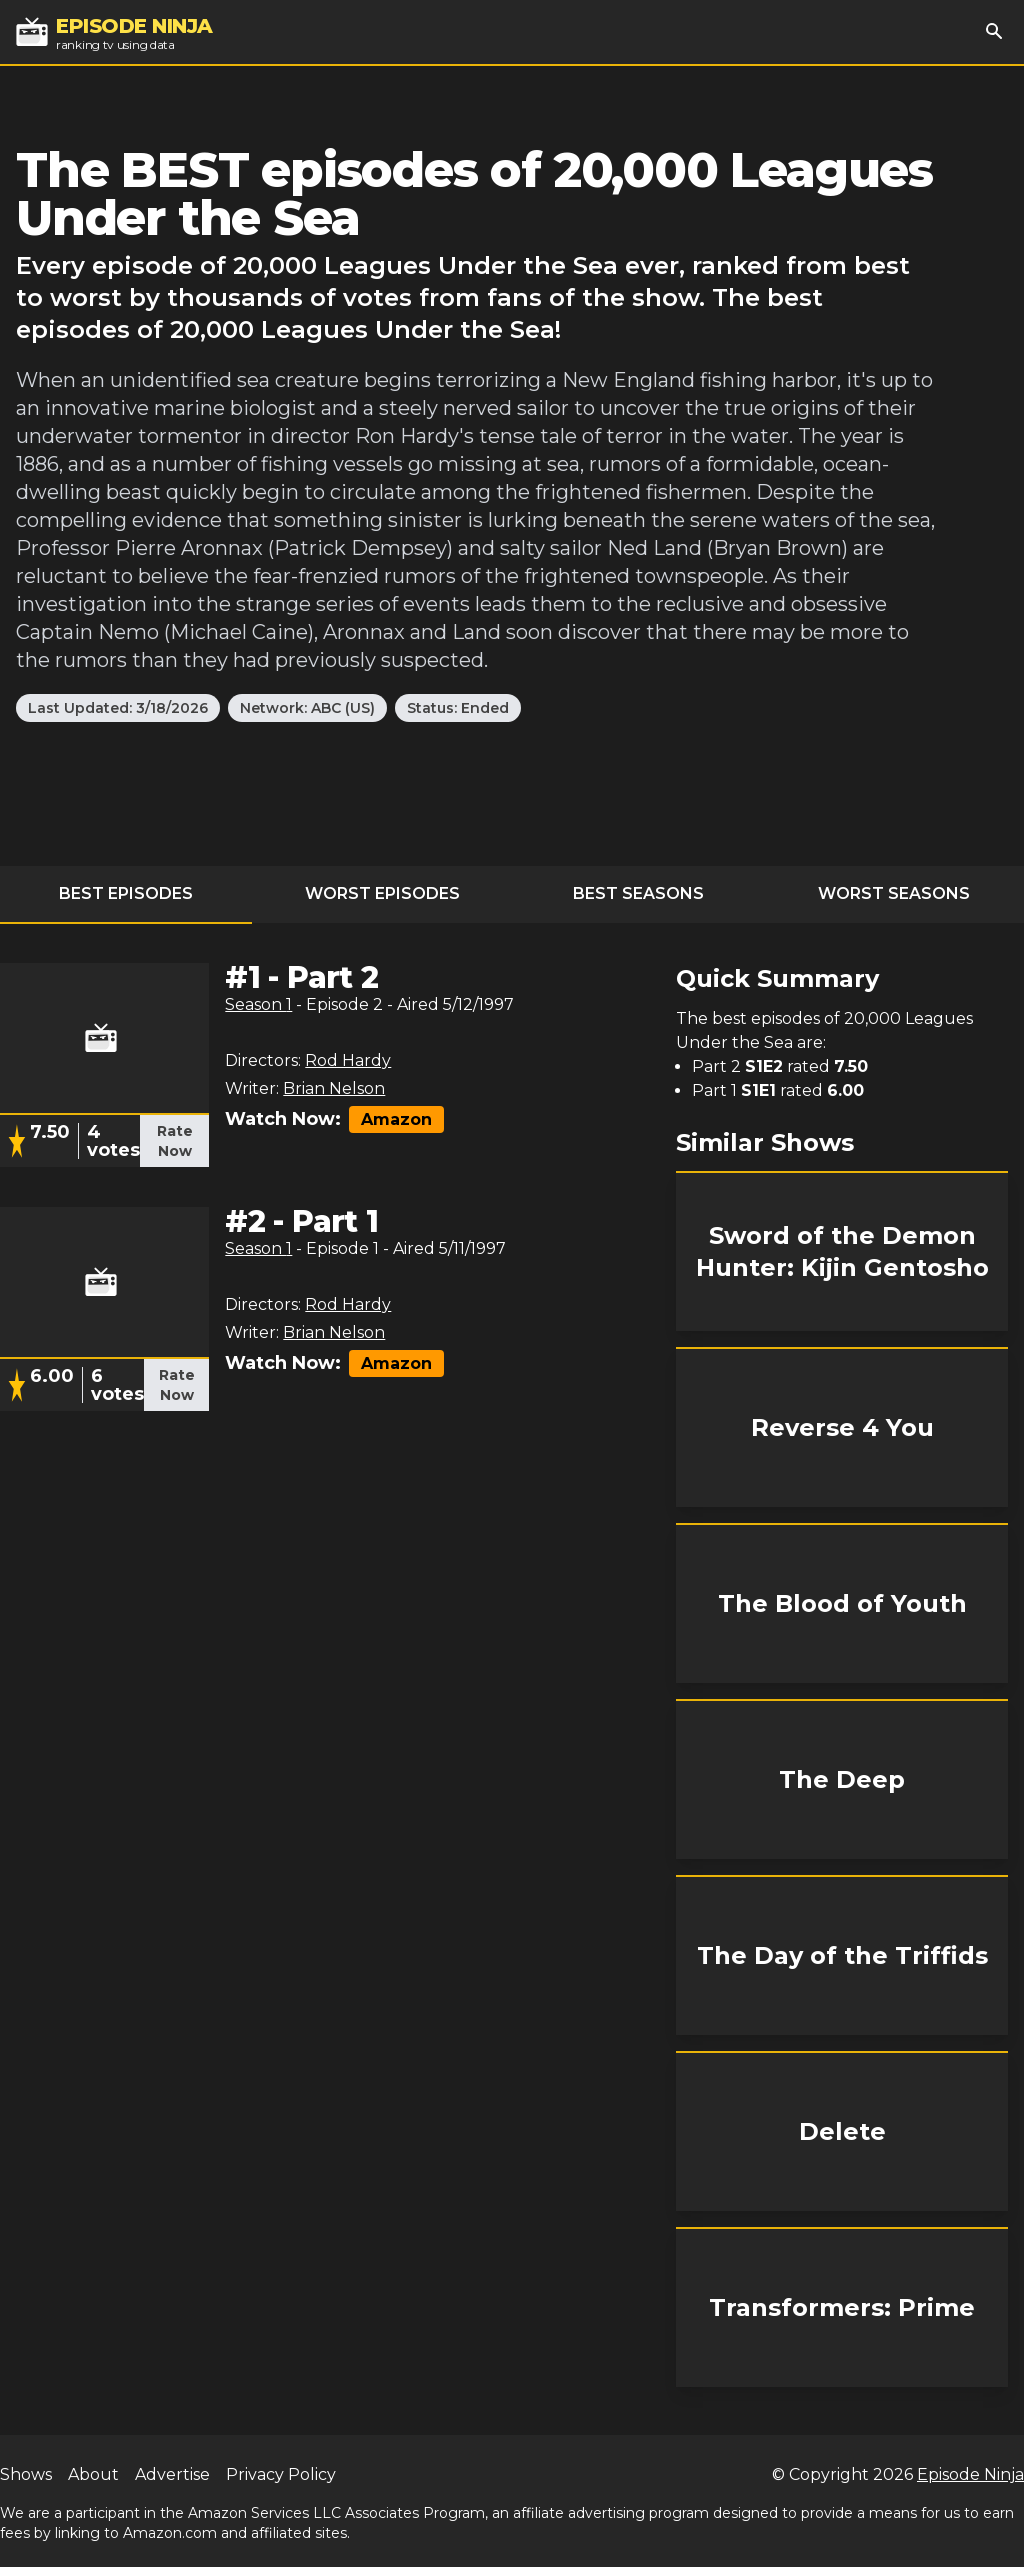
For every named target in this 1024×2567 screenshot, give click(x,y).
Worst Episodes (382, 893)
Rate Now (175, 1141)
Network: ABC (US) (307, 708)
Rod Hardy (348, 1060)
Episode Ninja (970, 2474)
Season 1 (258, 1004)
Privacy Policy (281, 2474)
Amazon (396, 1119)
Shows (26, 2474)
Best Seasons (638, 893)
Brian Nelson (334, 1088)
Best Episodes (126, 893)
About (93, 2474)
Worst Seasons (894, 893)
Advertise (172, 2474)
